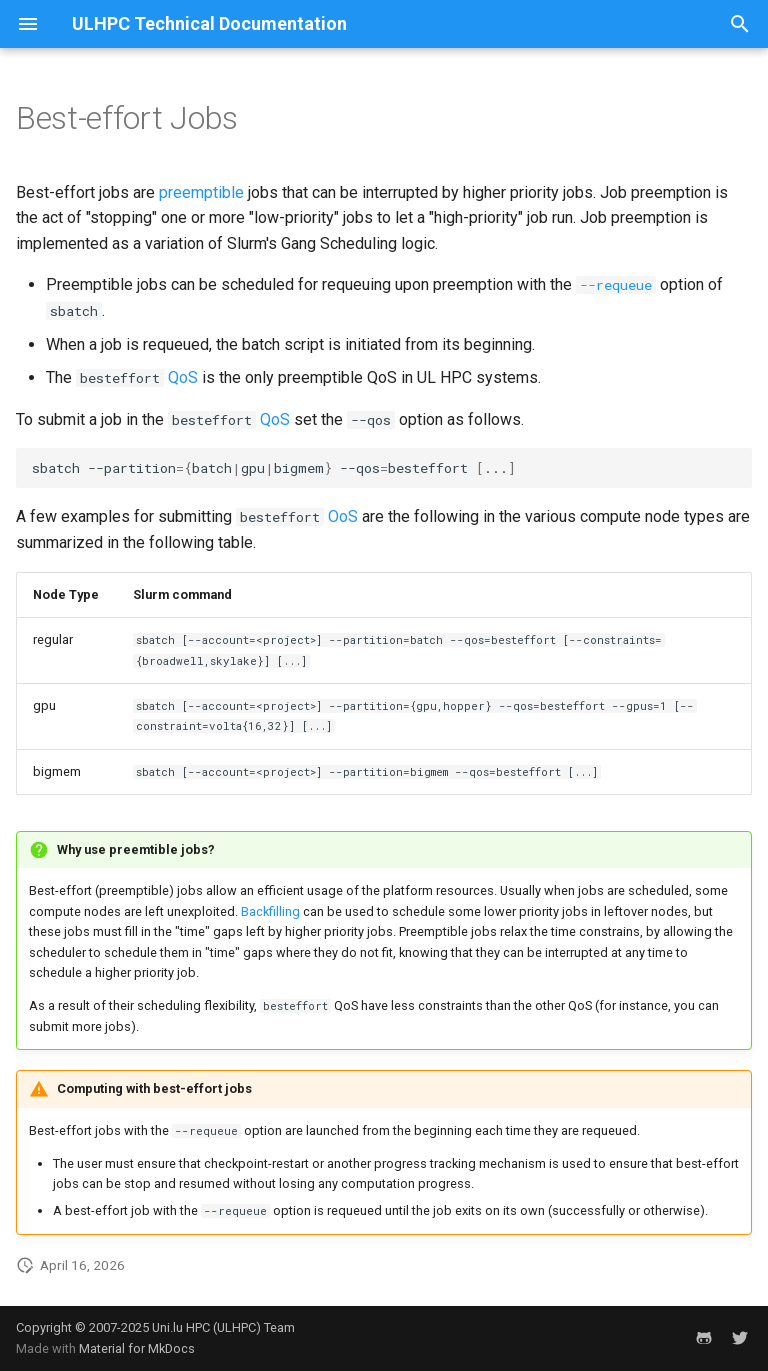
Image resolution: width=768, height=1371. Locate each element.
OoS (343, 516)
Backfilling (270, 911)
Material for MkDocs (137, 1348)
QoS (183, 377)
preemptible (201, 192)
